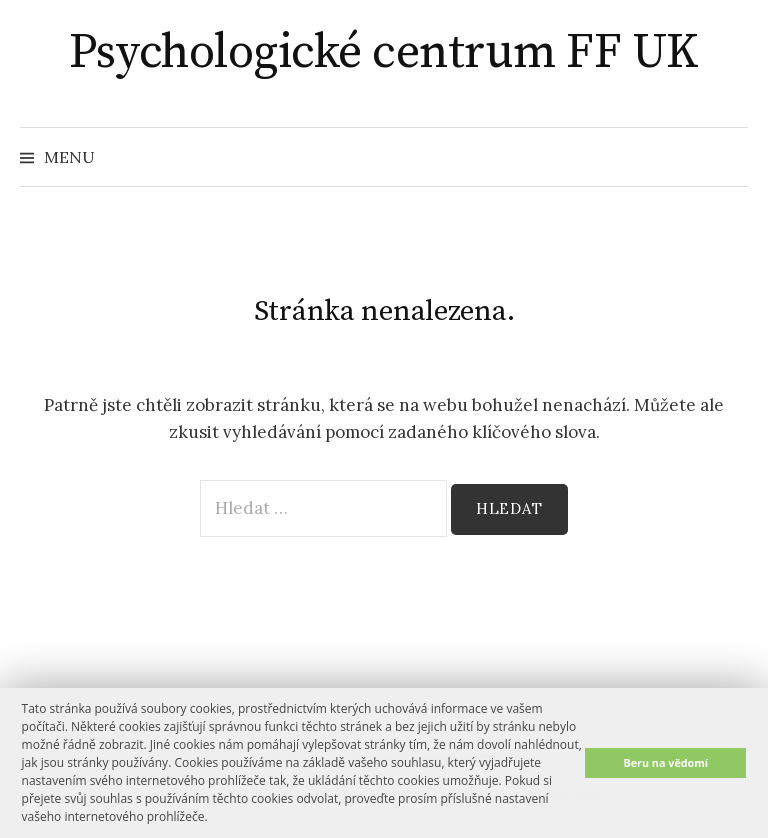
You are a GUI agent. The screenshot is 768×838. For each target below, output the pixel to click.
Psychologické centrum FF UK (384, 53)
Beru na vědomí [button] (665, 762)
